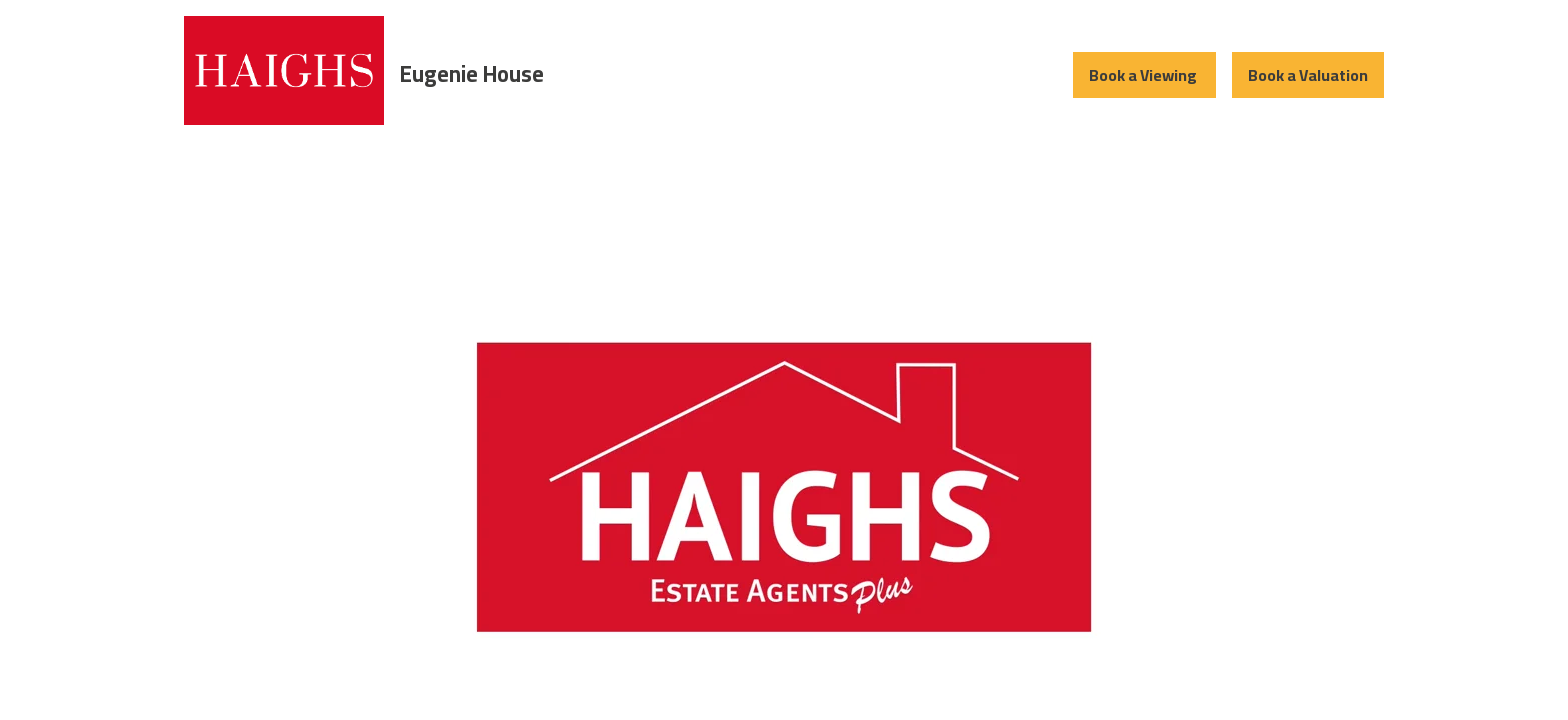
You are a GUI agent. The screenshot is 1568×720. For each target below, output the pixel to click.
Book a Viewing (1144, 75)
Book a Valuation (1308, 75)
